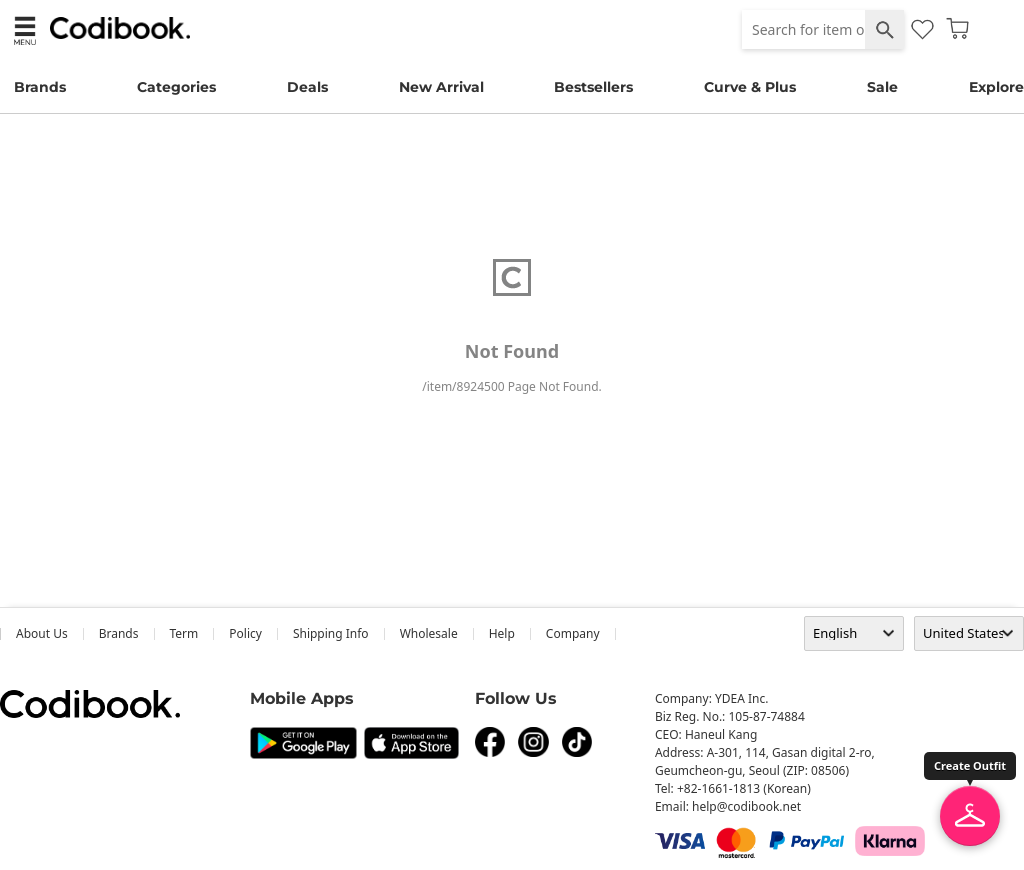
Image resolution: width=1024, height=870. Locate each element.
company (573, 633)
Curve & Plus (750, 87)
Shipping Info (331, 633)
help (502, 633)
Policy (245, 633)
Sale (882, 87)
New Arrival (441, 87)
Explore (996, 87)
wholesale (429, 633)
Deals (307, 87)
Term (184, 633)
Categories (176, 87)
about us (42, 633)
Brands (40, 87)
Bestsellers (593, 87)
